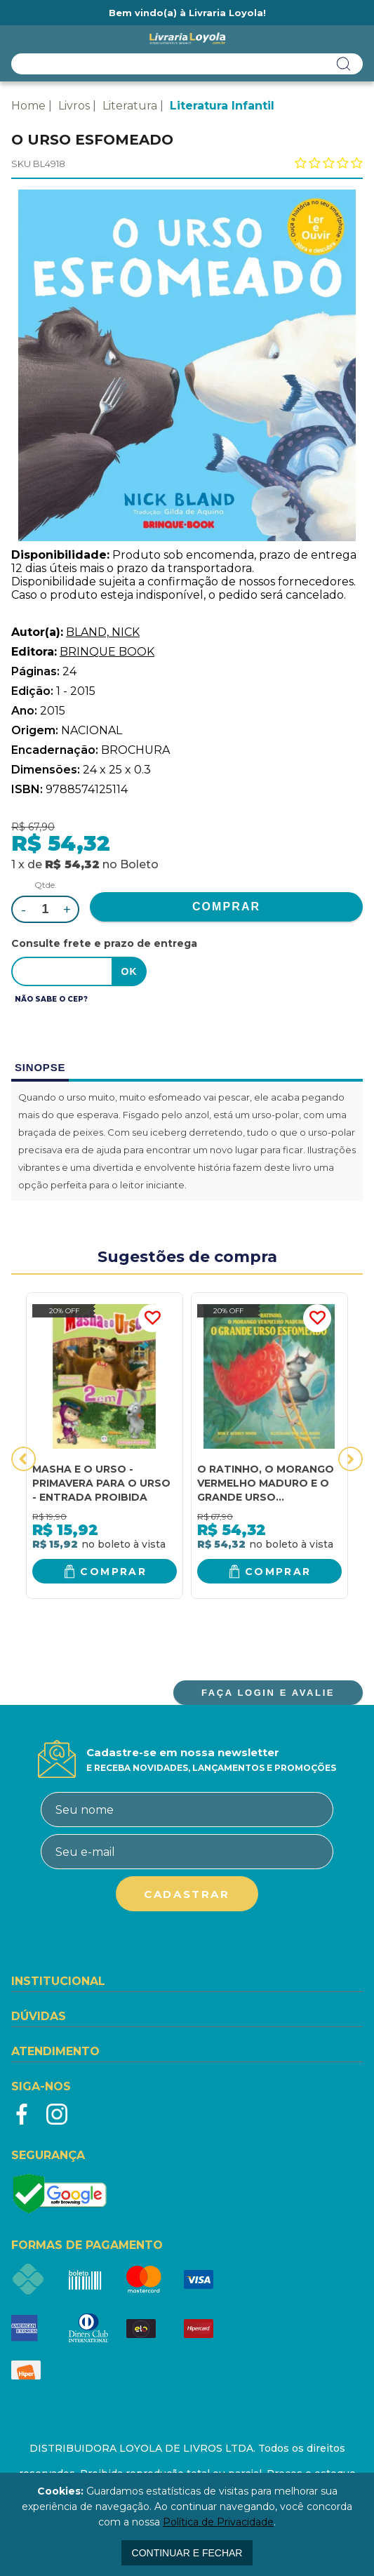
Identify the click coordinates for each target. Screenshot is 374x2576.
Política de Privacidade (218, 2522)
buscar (343, 63)
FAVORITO (152, 1318)
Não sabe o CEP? (51, 999)
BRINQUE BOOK (107, 651)
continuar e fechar (187, 2552)
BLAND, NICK (103, 632)
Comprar (113, 1571)
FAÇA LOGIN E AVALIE (268, 1692)
